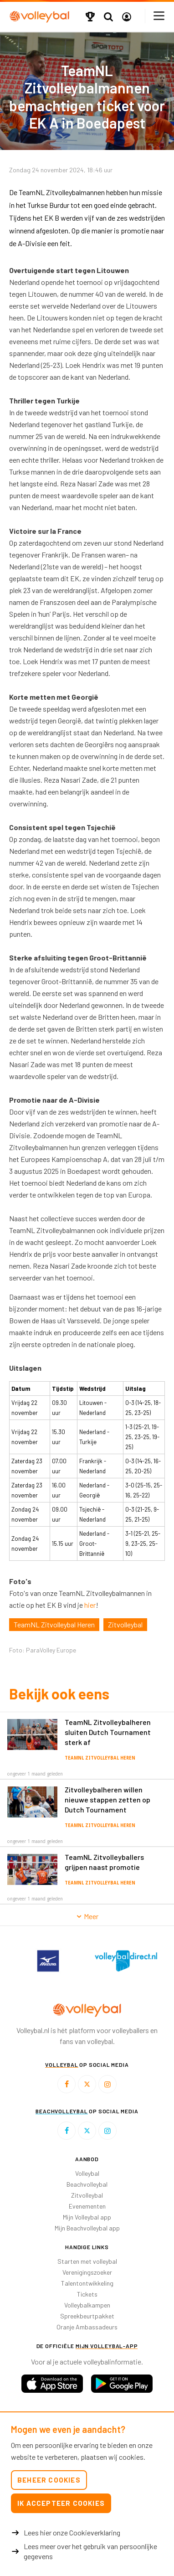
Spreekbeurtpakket (87, 2316)
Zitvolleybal (125, 1624)
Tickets (87, 2294)
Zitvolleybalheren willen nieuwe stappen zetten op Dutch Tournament (107, 1799)
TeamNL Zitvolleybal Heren (54, 1624)
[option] (48, 1961)
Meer (87, 1916)
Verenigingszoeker (87, 2272)
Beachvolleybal (87, 2184)
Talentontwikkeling (87, 2283)
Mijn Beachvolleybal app (87, 2228)
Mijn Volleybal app (87, 2217)
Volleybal (87, 2173)
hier (90, 1604)
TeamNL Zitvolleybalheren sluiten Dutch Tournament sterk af (108, 1732)
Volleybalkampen (87, 2305)
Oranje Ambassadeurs (87, 2327)
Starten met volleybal (87, 2261)
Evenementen (87, 2206)
